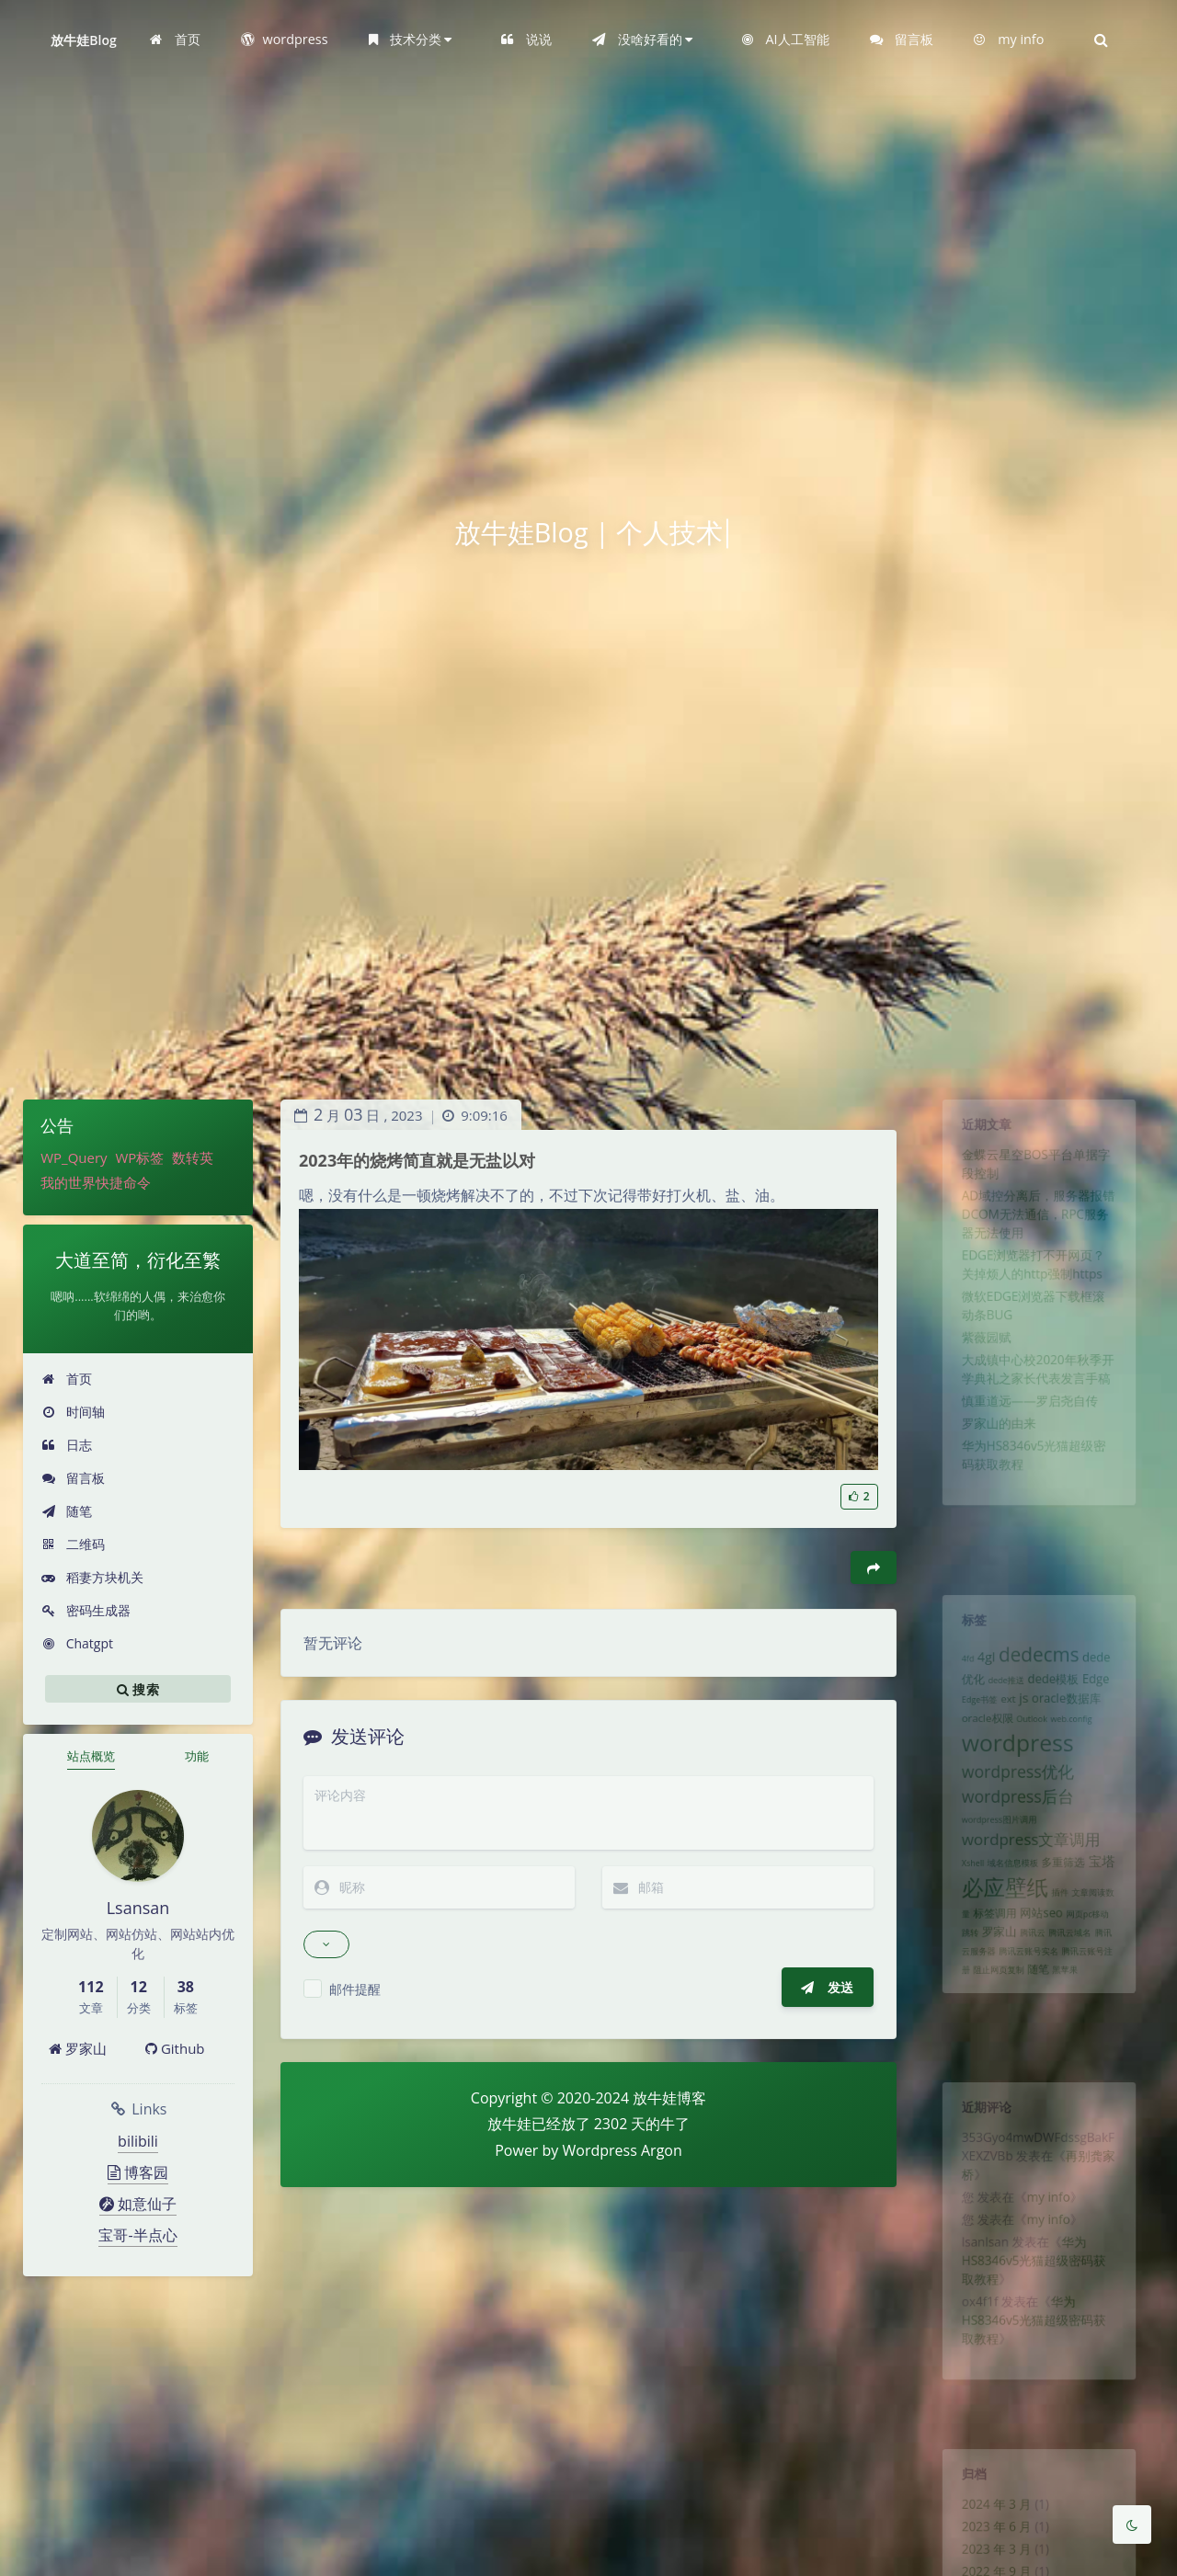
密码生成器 (86, 1610)
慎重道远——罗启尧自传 (1028, 1457)
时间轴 (73, 1411)
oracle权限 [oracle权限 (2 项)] (978, 1741)
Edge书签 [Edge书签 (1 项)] (968, 1719)
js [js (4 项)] (1020, 1716)
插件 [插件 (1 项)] (1064, 1948)
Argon (661, 2150)
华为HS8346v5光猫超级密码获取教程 (1032, 2294)
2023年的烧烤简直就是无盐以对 (417, 1160)
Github (175, 2048)
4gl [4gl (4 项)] (976, 1668)
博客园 (138, 2172)
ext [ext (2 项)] (1002, 1718)
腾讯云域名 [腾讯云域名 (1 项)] (1075, 1996)
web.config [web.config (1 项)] (1078, 1742)
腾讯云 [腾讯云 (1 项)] (1031, 1996)
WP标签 (139, 1157)
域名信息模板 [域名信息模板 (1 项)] (1007, 1913)
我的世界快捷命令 (95, 1182)
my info (1050, 2218)
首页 (66, 1378)
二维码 (73, 1544)
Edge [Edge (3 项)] (1107, 1694)
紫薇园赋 (976, 1382)
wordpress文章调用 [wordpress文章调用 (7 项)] (1029, 1885)
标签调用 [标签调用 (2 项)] (986, 1973)
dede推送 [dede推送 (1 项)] (1000, 1696)
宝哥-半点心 (137, 2235)
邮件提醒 (355, 1989)
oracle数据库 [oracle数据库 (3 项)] (1072, 1717)
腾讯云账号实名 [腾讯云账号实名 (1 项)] (1026, 2018)
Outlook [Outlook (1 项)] (1030, 1742)
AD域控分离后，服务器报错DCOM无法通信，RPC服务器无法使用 (1038, 1235)
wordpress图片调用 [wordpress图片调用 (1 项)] (991, 1862)
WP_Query (73, 1157)
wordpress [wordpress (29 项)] (1013, 1770)
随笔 (66, 1511)
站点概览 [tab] (91, 1756)
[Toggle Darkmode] (1132, 2524)
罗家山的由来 (991, 1484)
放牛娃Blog (84, 40)
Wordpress (600, 2150)
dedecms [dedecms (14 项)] (1039, 1665)
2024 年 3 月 (988, 2514)
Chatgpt (77, 1643)
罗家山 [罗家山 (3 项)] (991, 1995)
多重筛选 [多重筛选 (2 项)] (1067, 1912)
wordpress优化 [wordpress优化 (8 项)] (1013, 1805)
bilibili (138, 2141)
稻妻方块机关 (92, 1577)
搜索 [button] (138, 1689)
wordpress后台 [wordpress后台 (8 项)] (1013, 1834)
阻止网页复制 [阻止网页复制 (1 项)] (991, 2041)
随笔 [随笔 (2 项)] (1038, 2040)
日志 (66, 1444)
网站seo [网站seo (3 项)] (1041, 1972)
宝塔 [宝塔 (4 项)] (1113, 1910)
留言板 (73, 1478)
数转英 (192, 1157)
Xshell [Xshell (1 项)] (960, 1913)
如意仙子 (138, 2204)
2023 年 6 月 (988, 2541)
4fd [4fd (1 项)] (954, 1670)
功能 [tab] (197, 1756)
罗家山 (78, 2048)
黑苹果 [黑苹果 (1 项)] (1070, 2041)
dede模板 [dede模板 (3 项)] (1055, 1694)
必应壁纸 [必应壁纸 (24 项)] (998, 1941)
